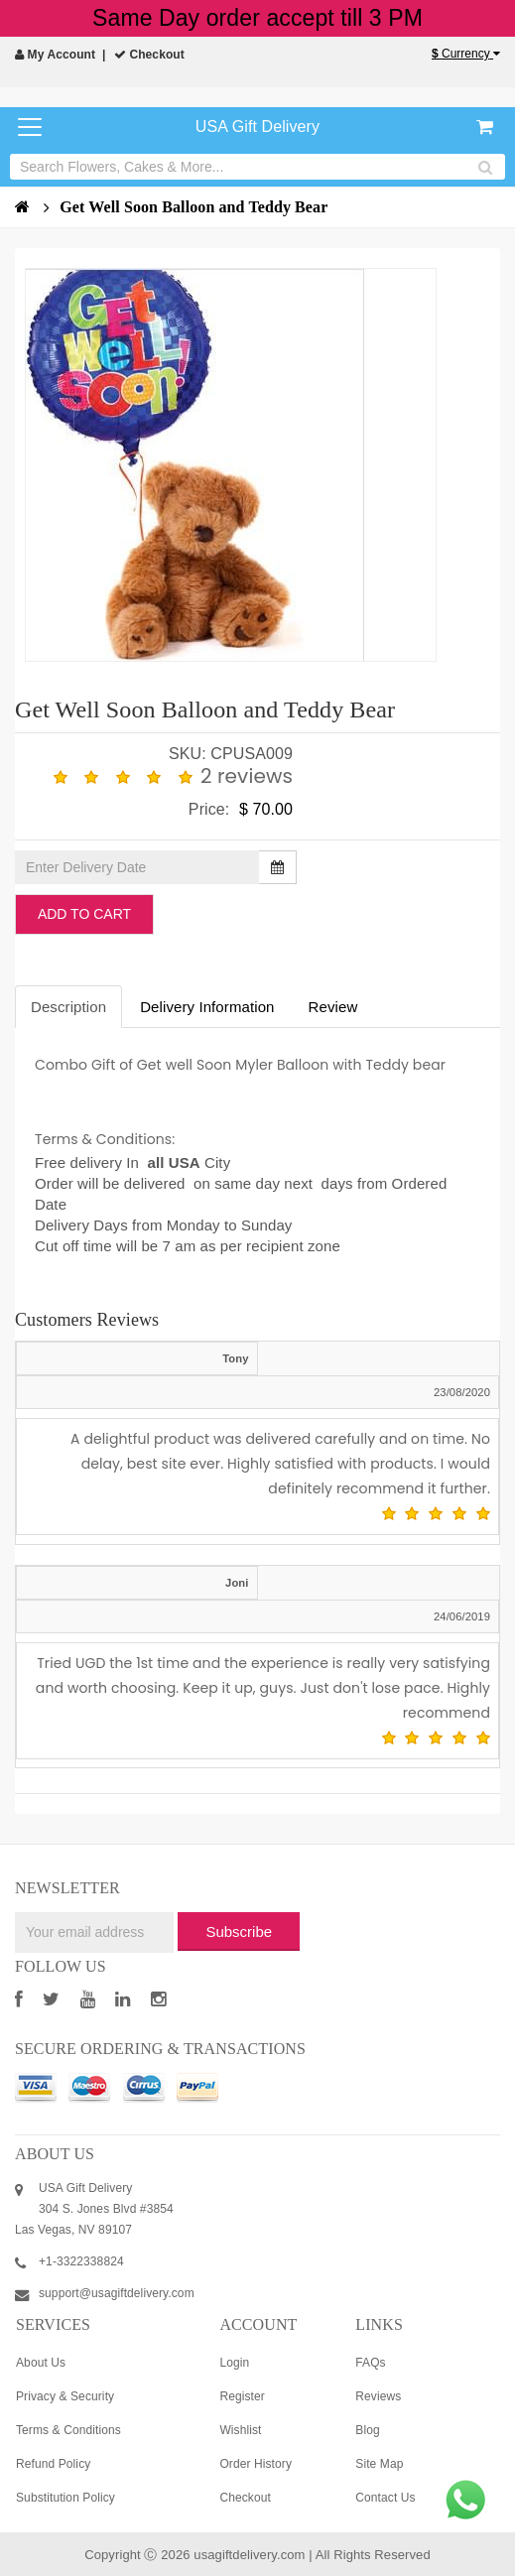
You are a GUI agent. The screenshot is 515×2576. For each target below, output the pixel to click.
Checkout (149, 55)
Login (234, 2363)
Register (241, 2396)
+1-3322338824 (81, 2261)
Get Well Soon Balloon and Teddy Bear (193, 206)
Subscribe (238, 1931)
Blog (367, 2430)
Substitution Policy (65, 2498)
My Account (55, 55)
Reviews (378, 2396)
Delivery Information (207, 1006)
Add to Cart (84, 914)
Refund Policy (53, 2464)
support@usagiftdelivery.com (116, 2293)
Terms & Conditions (68, 2430)
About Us (40, 2363)
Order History (255, 2464)
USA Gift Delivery (257, 126)
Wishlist (240, 2430)
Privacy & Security (65, 2396)
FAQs (370, 2363)
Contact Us (385, 2498)
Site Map (379, 2464)
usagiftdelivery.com (249, 2554)
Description (68, 1006)
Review (333, 1006)
